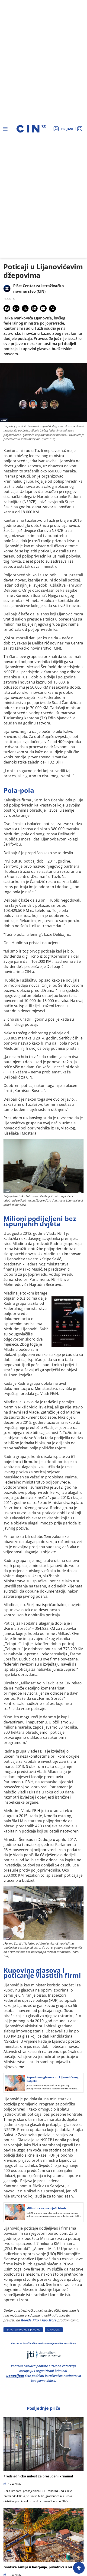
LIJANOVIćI (53, 2329)
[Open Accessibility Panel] (79, 2568)
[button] (6, 308)
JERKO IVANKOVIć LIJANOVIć (23, 2329)
